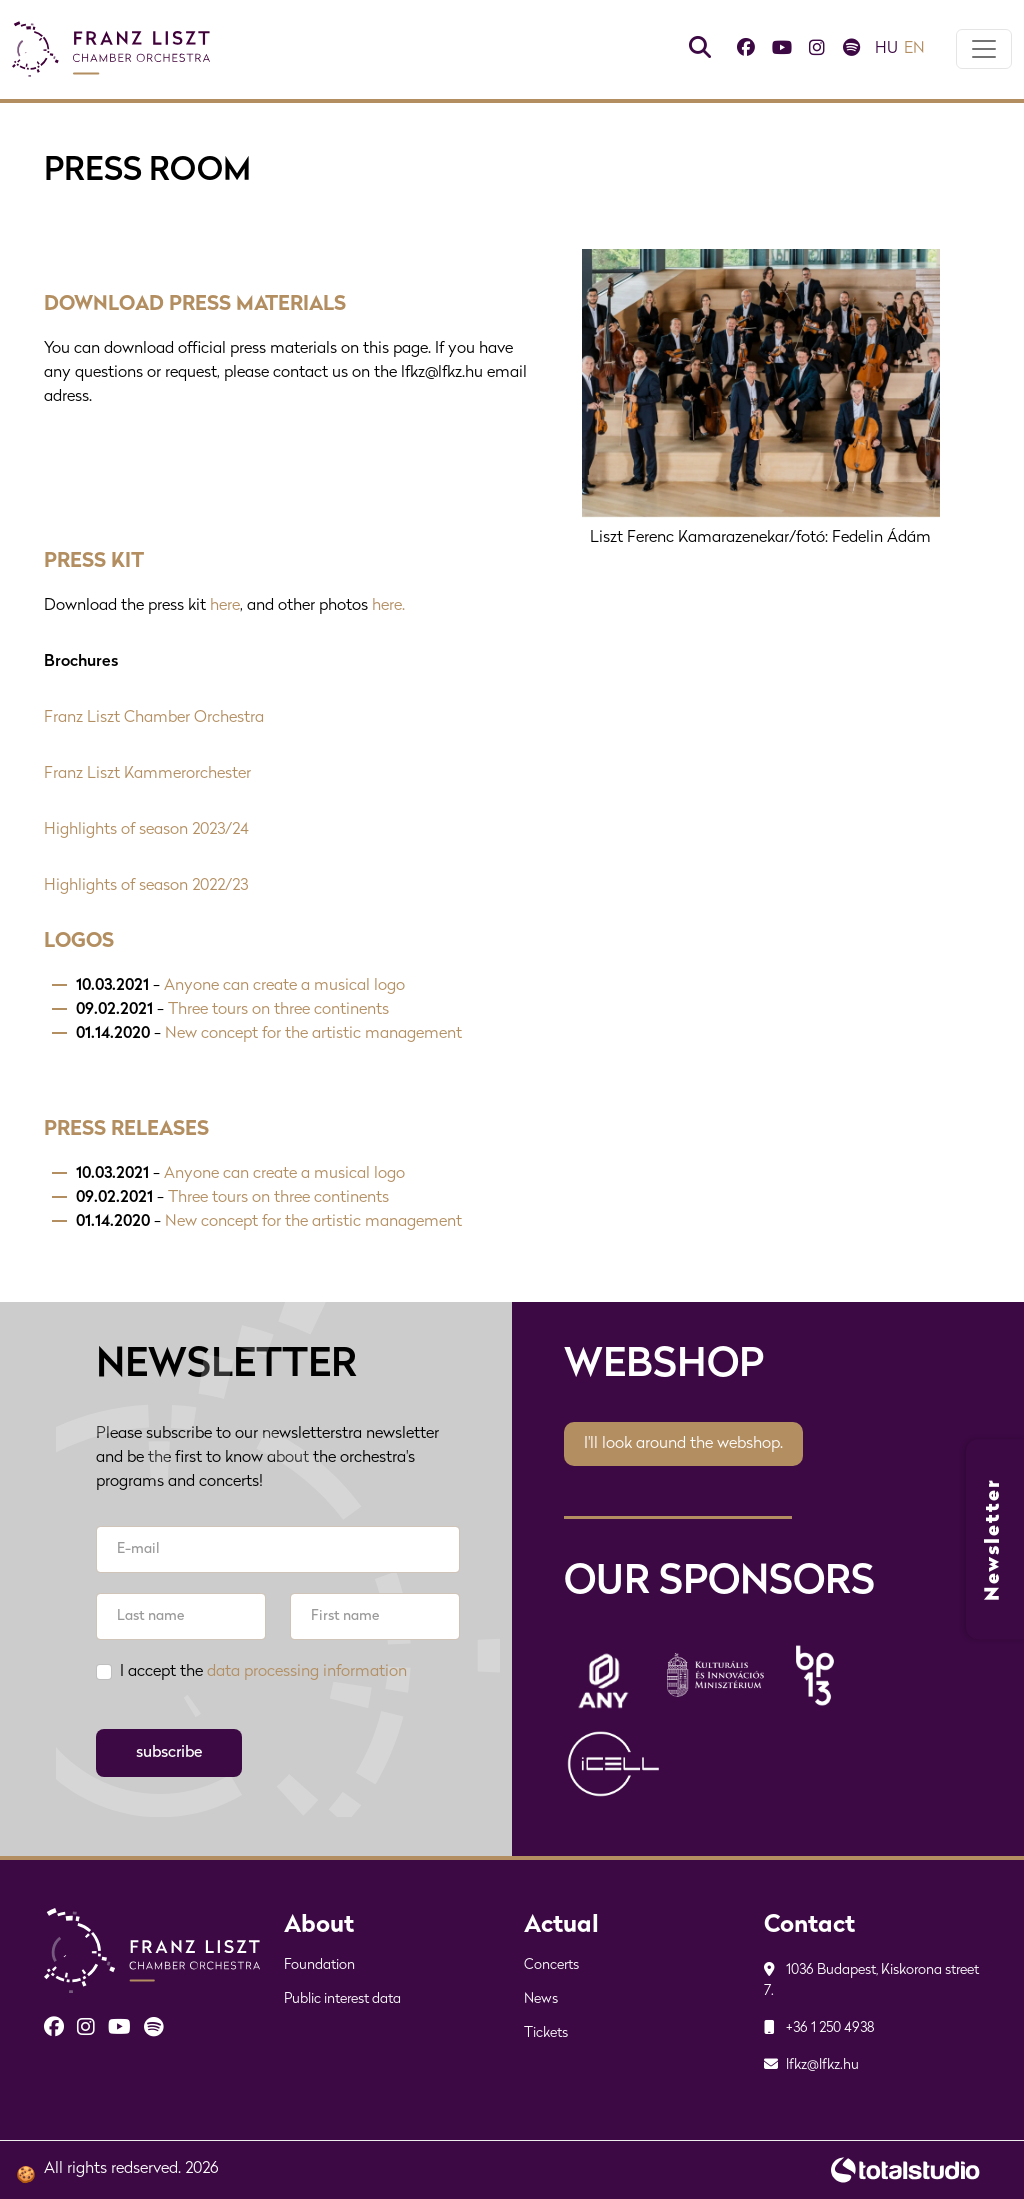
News (541, 1999)
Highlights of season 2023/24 (146, 831)
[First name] (375, 1616)
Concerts (551, 1965)
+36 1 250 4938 (819, 2028)
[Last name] (181, 1616)
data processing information (307, 1672)
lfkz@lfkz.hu (811, 2065)
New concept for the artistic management (313, 1035)
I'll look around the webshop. (683, 1444)
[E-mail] (278, 1549)
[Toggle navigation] (984, 50)
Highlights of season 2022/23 (146, 887)
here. (388, 607)
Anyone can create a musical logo (284, 987)
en (914, 50)
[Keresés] (700, 50)
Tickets (546, 2033)
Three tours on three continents (278, 1011)
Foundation (319, 1965)
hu (886, 50)
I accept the (263, 1672)
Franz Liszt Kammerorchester (147, 775)
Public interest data (342, 1999)
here (225, 607)
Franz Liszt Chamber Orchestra (154, 719)
